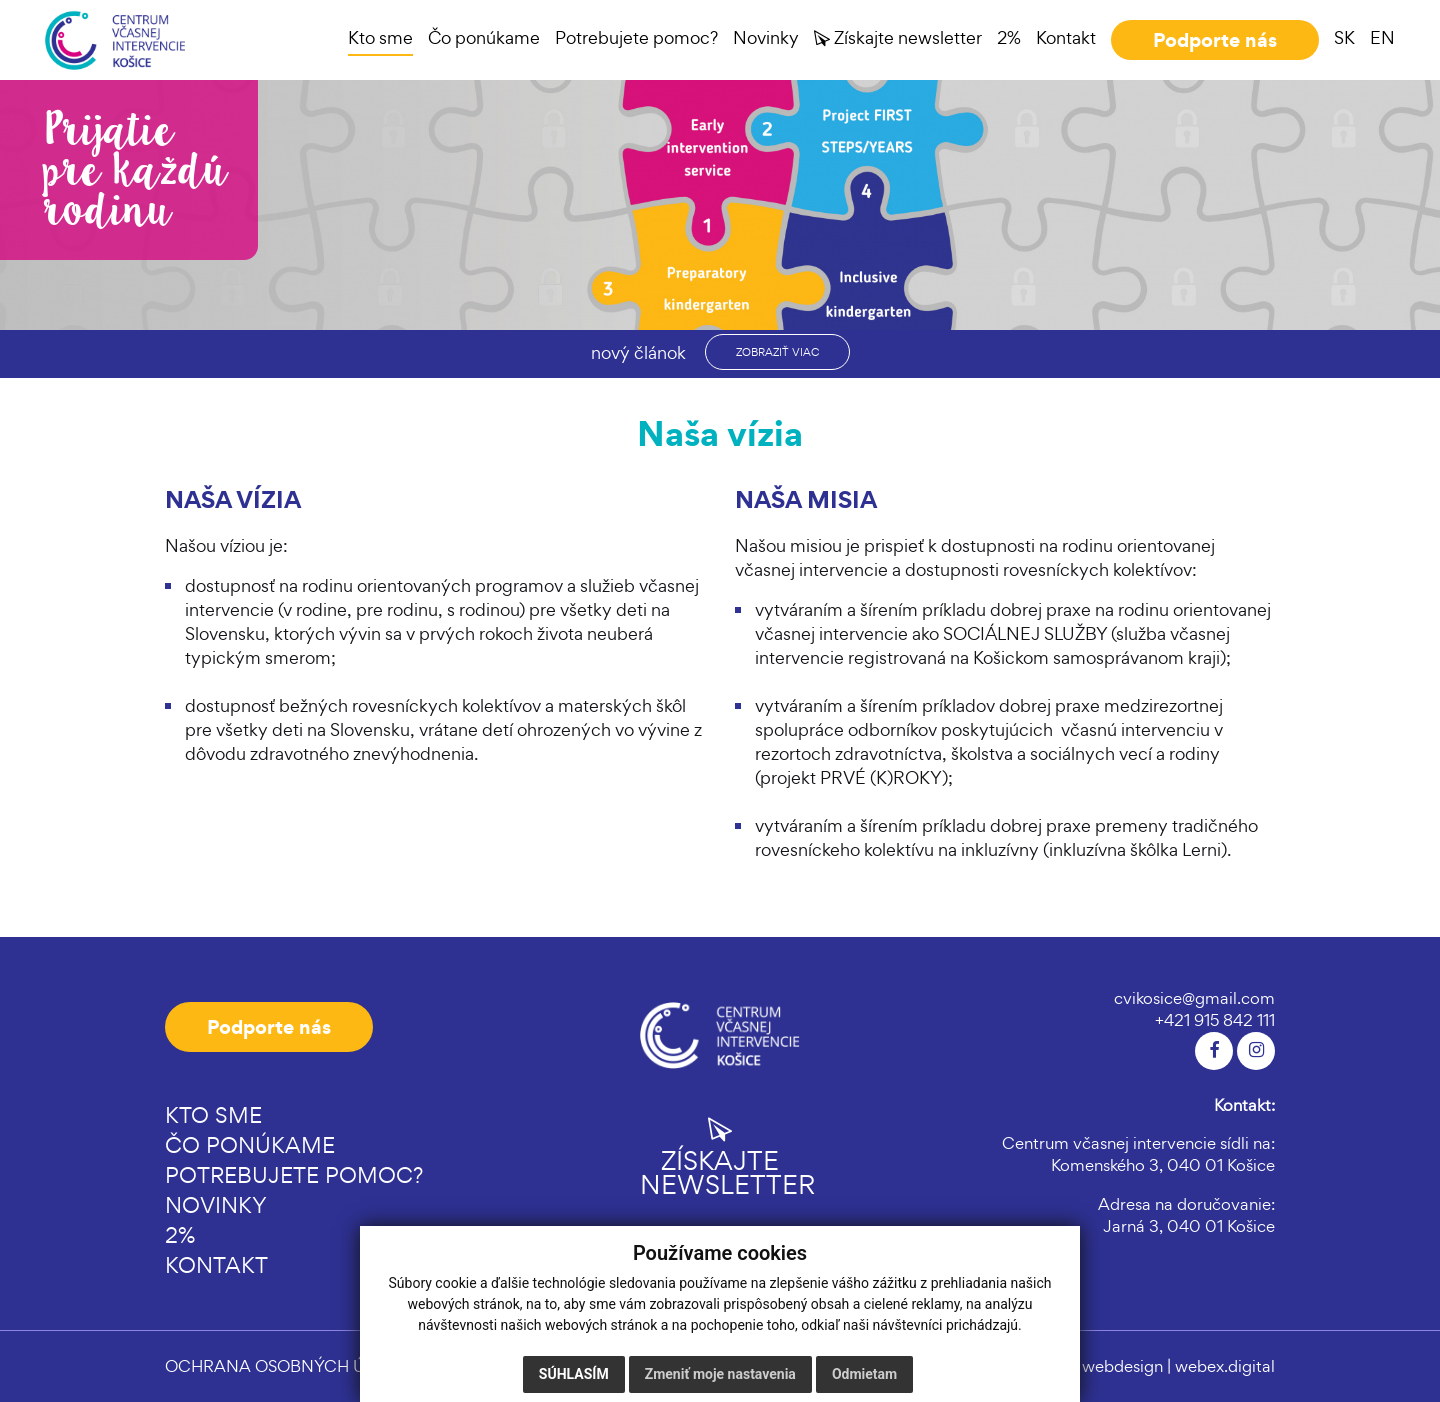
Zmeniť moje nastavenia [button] (720, 1374)
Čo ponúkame (250, 1145)
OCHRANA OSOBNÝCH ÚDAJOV (294, 1366)
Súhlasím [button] (574, 1374)
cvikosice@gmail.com (1194, 998)
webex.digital (1225, 1366)
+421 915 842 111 (1215, 1020)
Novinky (216, 1205)
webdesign (1122, 1366)
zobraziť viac (777, 352)
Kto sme (213, 1115)
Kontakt (216, 1265)
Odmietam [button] (864, 1374)
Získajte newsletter (720, 1157)
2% (180, 1235)
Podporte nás (269, 1027)
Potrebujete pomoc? (294, 1175)
